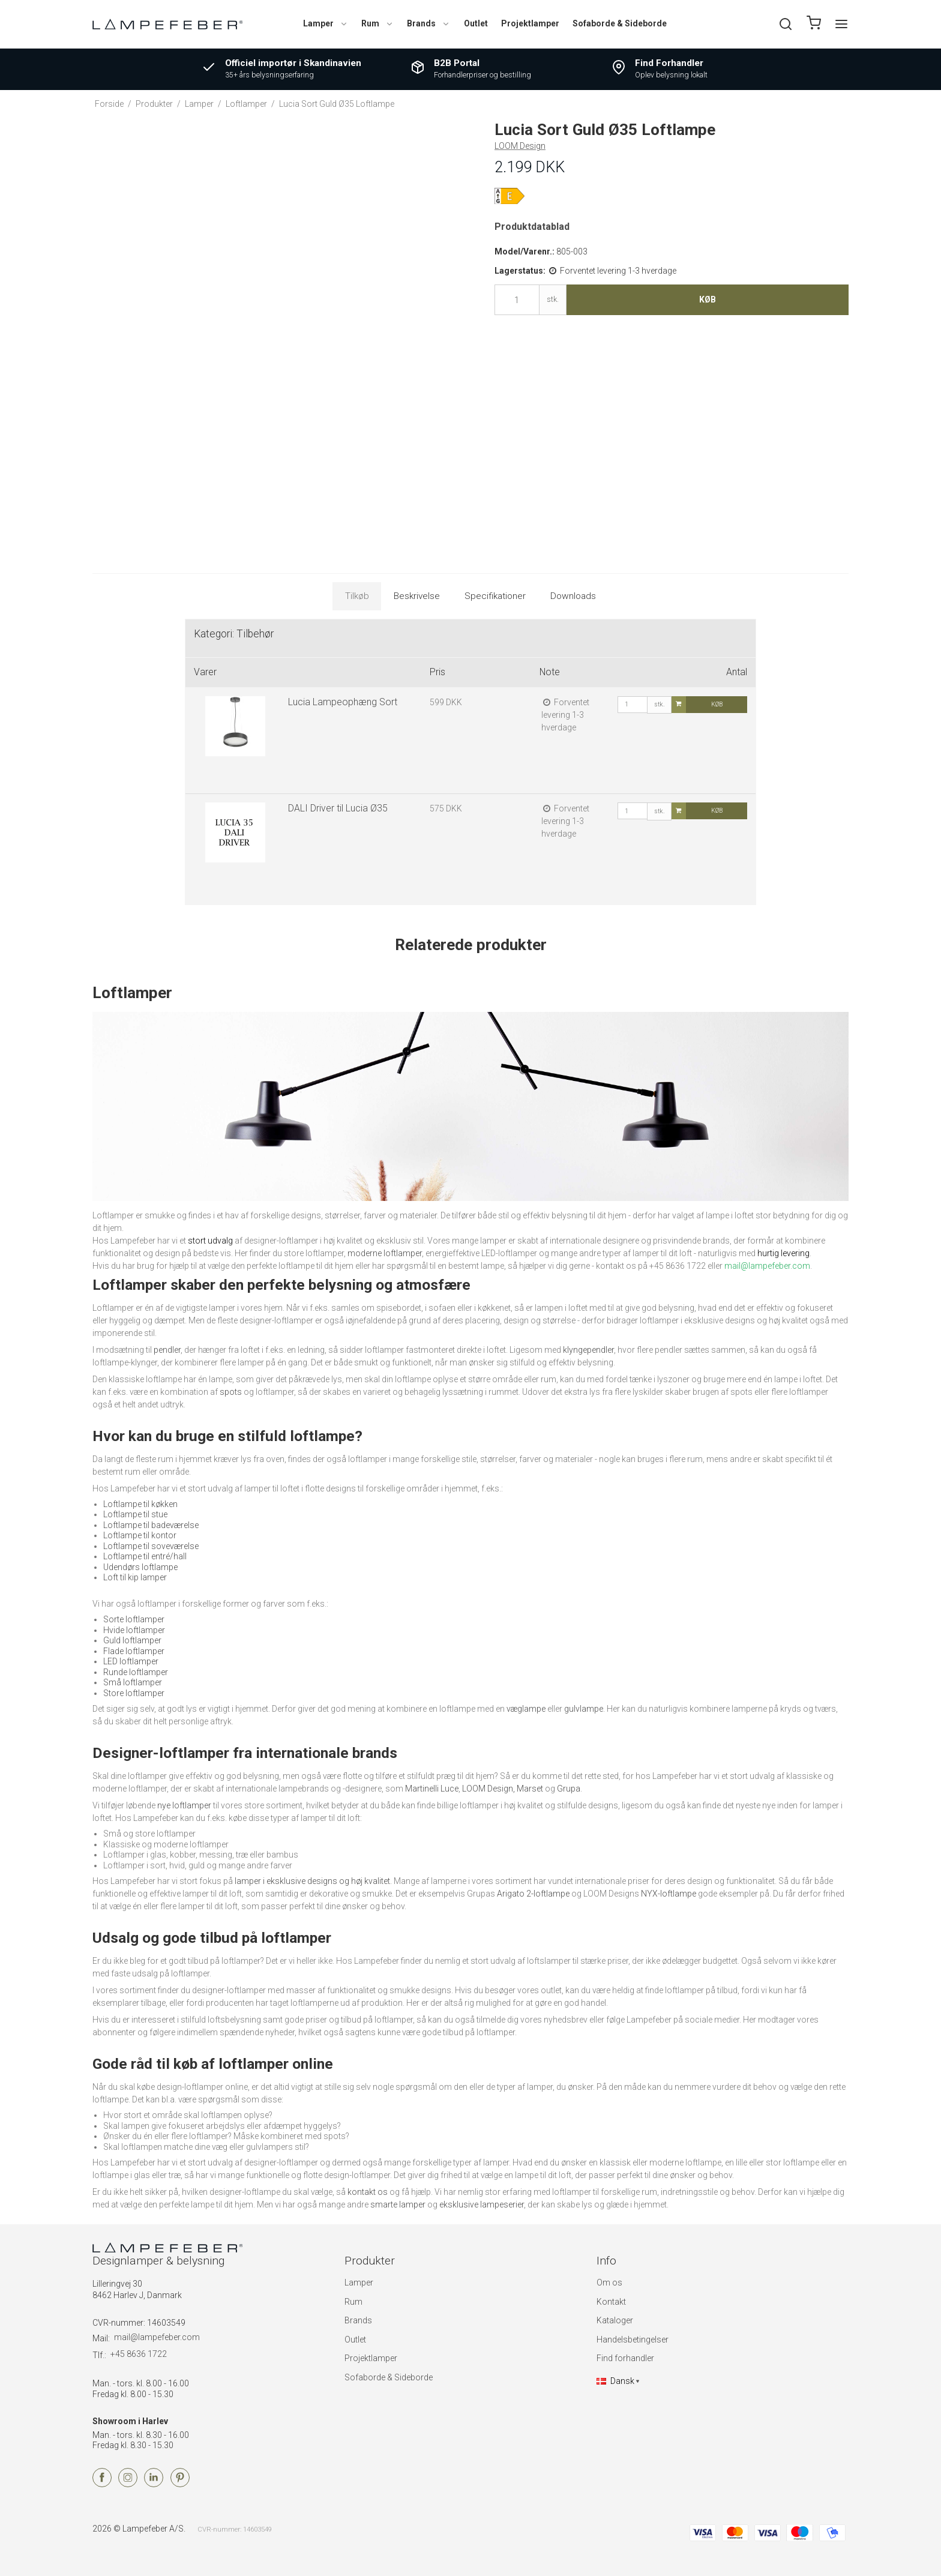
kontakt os (367, 2192)
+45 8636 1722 (138, 2354)
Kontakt (611, 2302)
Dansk (615, 2381)
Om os (609, 2282)
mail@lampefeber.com (157, 2337)
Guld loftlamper (132, 1640)
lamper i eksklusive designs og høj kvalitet (312, 1881)
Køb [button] (707, 299)
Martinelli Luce (431, 1788)
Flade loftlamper (133, 1651)
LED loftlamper (130, 1661)
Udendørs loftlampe (140, 1567)
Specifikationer (495, 596)
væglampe (526, 1709)
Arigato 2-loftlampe (533, 1893)
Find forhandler (625, 2358)
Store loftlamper (133, 1693)
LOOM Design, (488, 1788)
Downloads (573, 596)
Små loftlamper (132, 1682)
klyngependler (588, 1350)
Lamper (325, 23)
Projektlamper (530, 23)
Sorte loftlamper (133, 1619)
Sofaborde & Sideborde (620, 23)
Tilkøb (357, 596)
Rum (377, 23)
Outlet (476, 23)
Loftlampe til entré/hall (145, 1556)
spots (231, 1392)
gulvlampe (583, 1709)
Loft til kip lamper (135, 1577)
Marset (530, 1788)
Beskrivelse (417, 596)
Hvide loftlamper (134, 1630)
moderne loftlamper (384, 1253)
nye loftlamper (184, 1805)
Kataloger (615, 2320)
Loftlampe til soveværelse (151, 1546)
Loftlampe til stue (135, 1514)
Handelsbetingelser (633, 2339)
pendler (167, 1350)
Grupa (568, 1788)
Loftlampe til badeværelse (151, 1525)
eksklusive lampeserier (481, 2204)
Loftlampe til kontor (139, 1535)
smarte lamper (397, 2204)
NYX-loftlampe (668, 1893)
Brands (428, 23)
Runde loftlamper (135, 1672)
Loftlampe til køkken (140, 1504)
